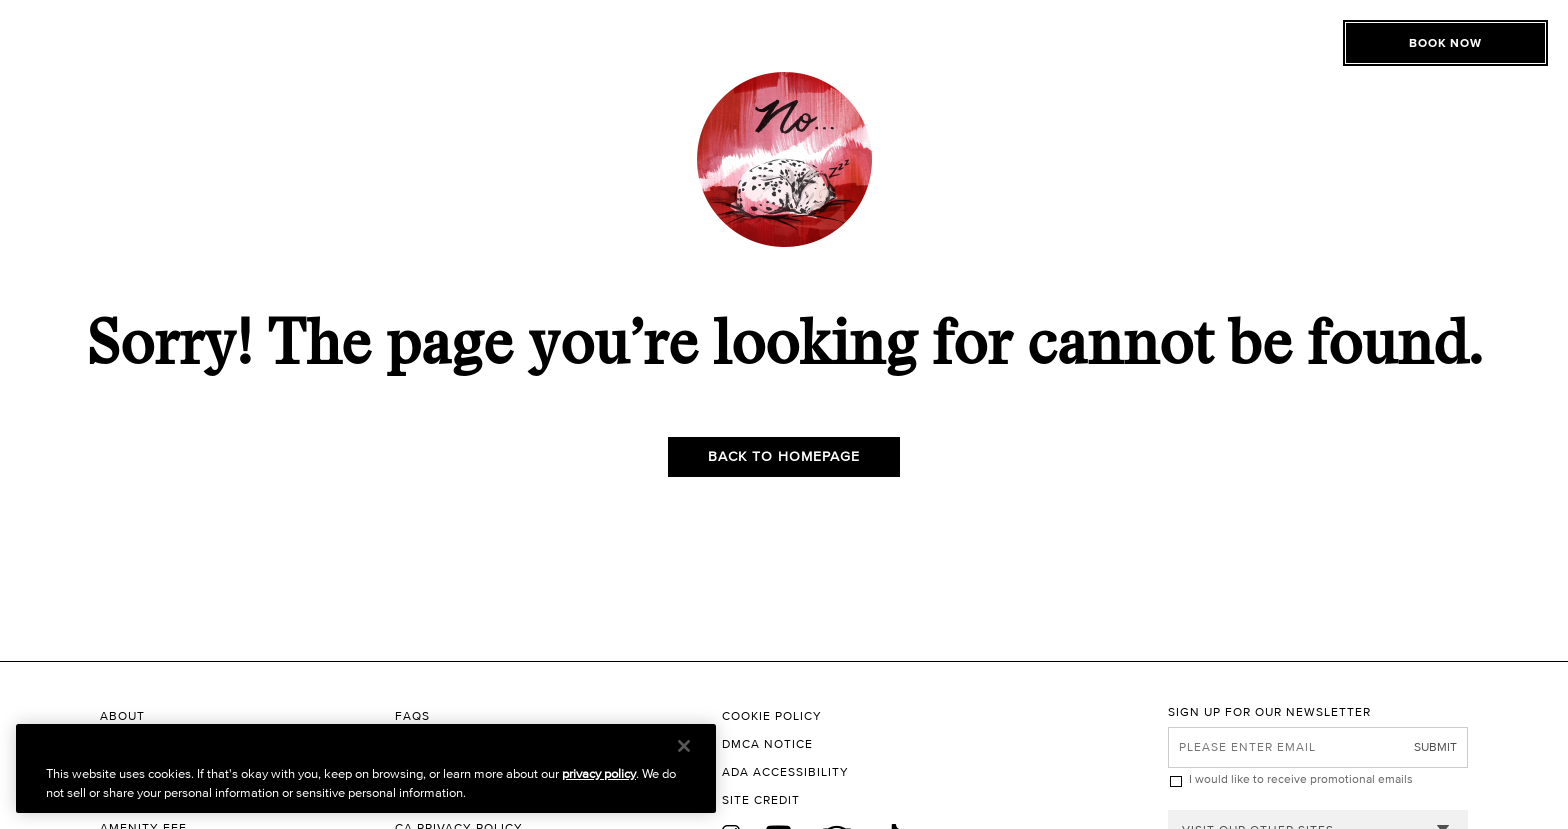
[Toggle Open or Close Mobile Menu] (202, 63)
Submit (1435, 746)
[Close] (684, 746)
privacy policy (599, 773)
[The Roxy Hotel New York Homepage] (784, 65)
